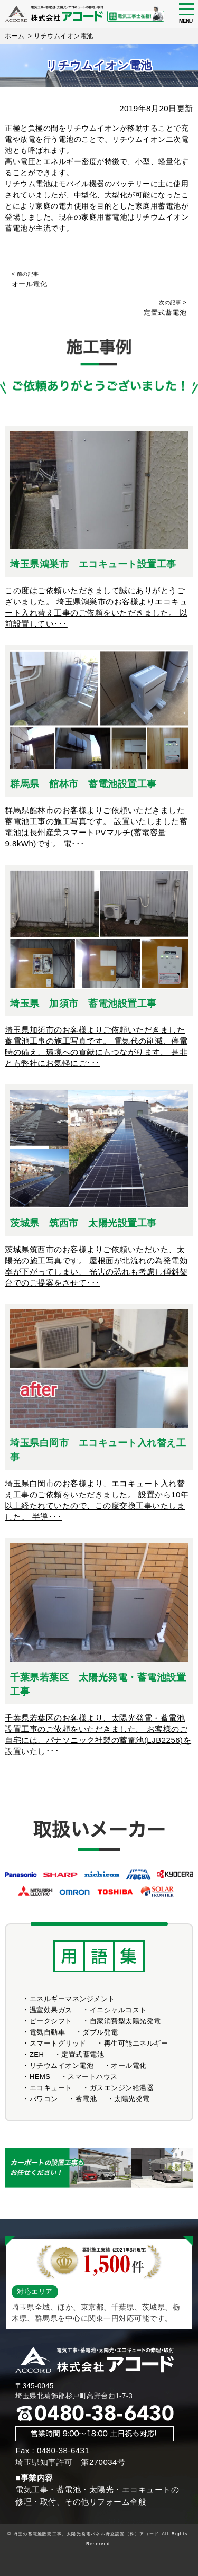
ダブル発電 (100, 2032)
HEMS (40, 2077)
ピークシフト (51, 2021)
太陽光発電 (132, 2099)
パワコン (44, 2099)
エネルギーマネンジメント (72, 1999)
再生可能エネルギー (136, 2043)
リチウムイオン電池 (62, 2065)
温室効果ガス (51, 2010)
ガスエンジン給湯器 (122, 2088)
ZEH (37, 2054)
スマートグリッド (58, 2043)
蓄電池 (169, 206)
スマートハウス (93, 2077)
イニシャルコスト (118, 2010)
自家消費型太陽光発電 (125, 2021)
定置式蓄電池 (82, 2054)
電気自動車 (47, 2032)
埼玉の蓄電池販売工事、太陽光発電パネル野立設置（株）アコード (86, 2533)
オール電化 (129, 2065)
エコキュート (51, 2088)
